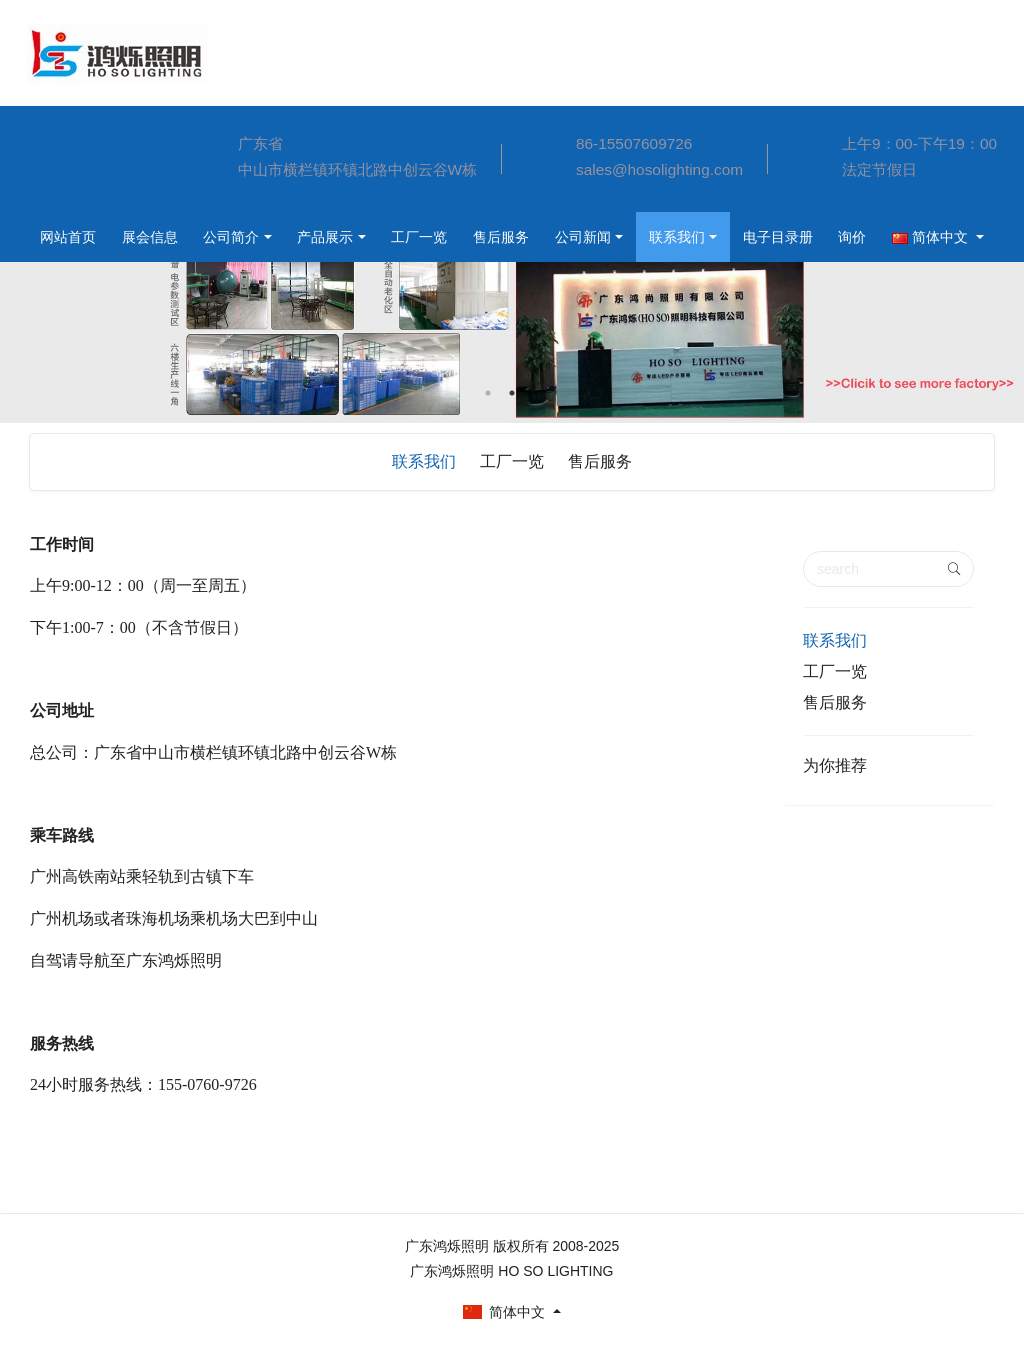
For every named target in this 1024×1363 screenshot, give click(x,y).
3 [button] (536, 393)
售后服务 (352, 237)
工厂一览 (266, 237)
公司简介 (70, 231)
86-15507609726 (634, 143)
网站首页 (70, 131)
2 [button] (512, 393)
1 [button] (488, 393)
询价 (721, 237)
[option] (512, 289)
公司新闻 (438, 237)
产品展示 (168, 237)
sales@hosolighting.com (659, 169)
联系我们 (537, 237)
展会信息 (70, 181)
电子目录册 (642, 237)
